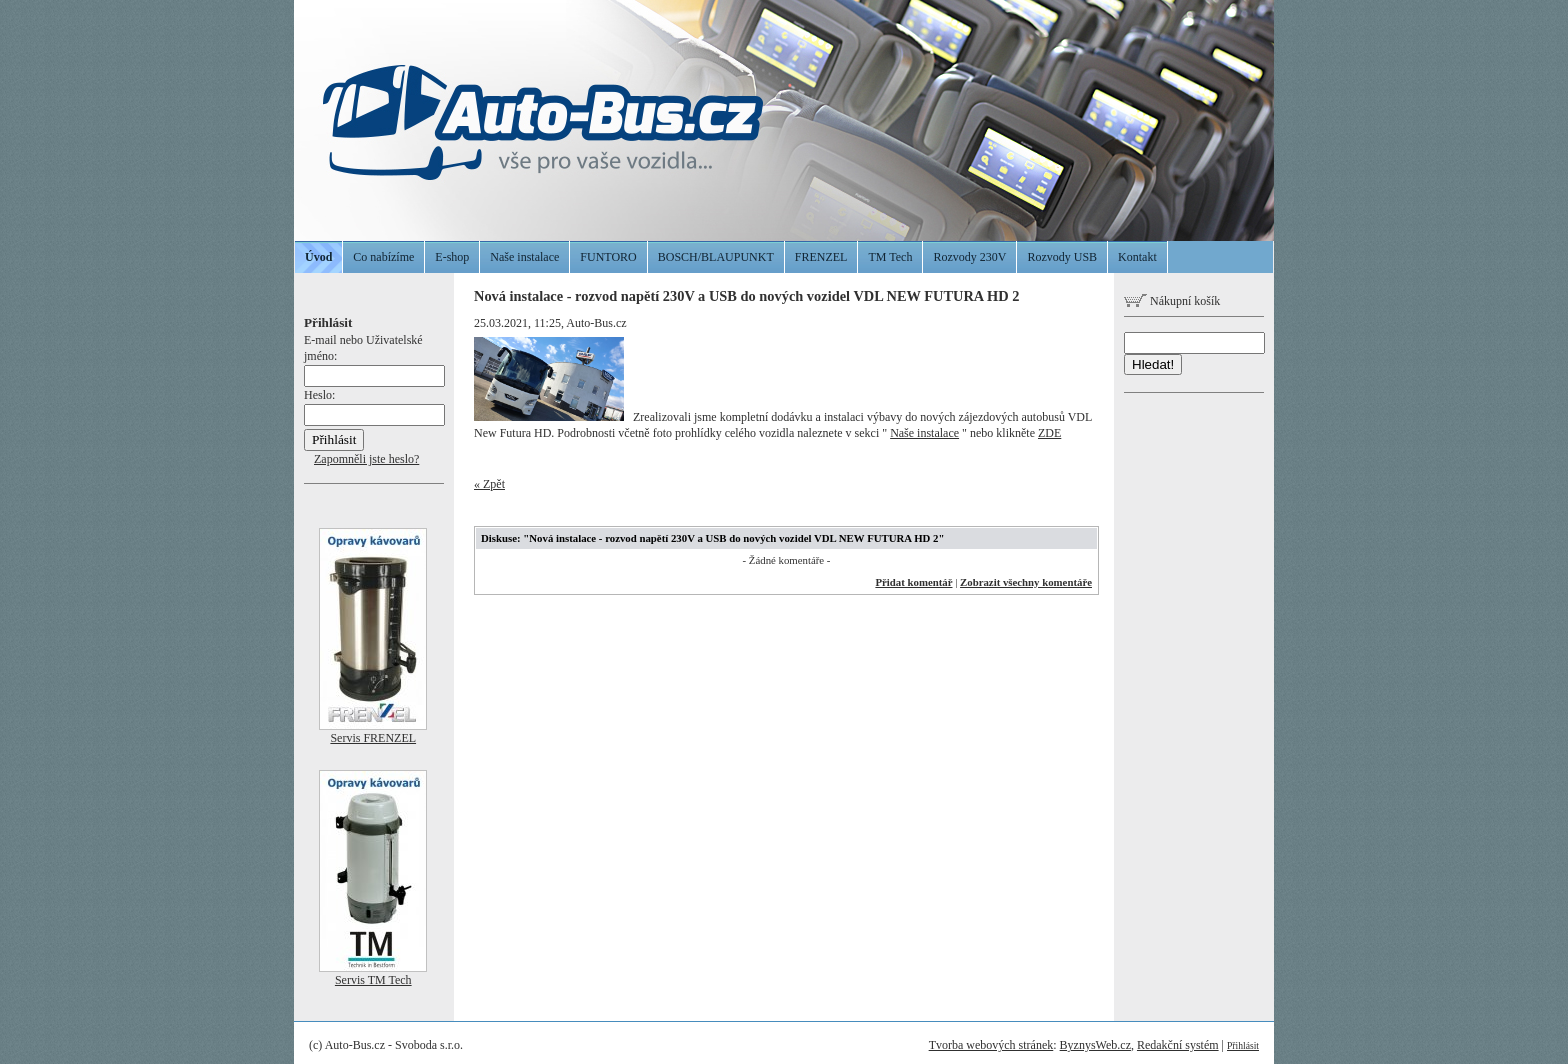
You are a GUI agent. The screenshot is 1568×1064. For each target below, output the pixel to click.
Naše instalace (524, 257)
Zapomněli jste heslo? (366, 459)
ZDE (1049, 433)
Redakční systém (1178, 1045)
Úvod (318, 257)
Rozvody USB (1062, 257)
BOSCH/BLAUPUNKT (716, 257)
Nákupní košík (1172, 301)
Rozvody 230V (969, 257)
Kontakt (1137, 257)
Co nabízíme (383, 257)
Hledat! (1153, 364)
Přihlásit (1243, 1045)
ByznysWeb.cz (1095, 1045)
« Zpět (489, 484)
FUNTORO (608, 257)
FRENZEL (821, 257)
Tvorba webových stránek (991, 1045)
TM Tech (890, 257)
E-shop (452, 257)
